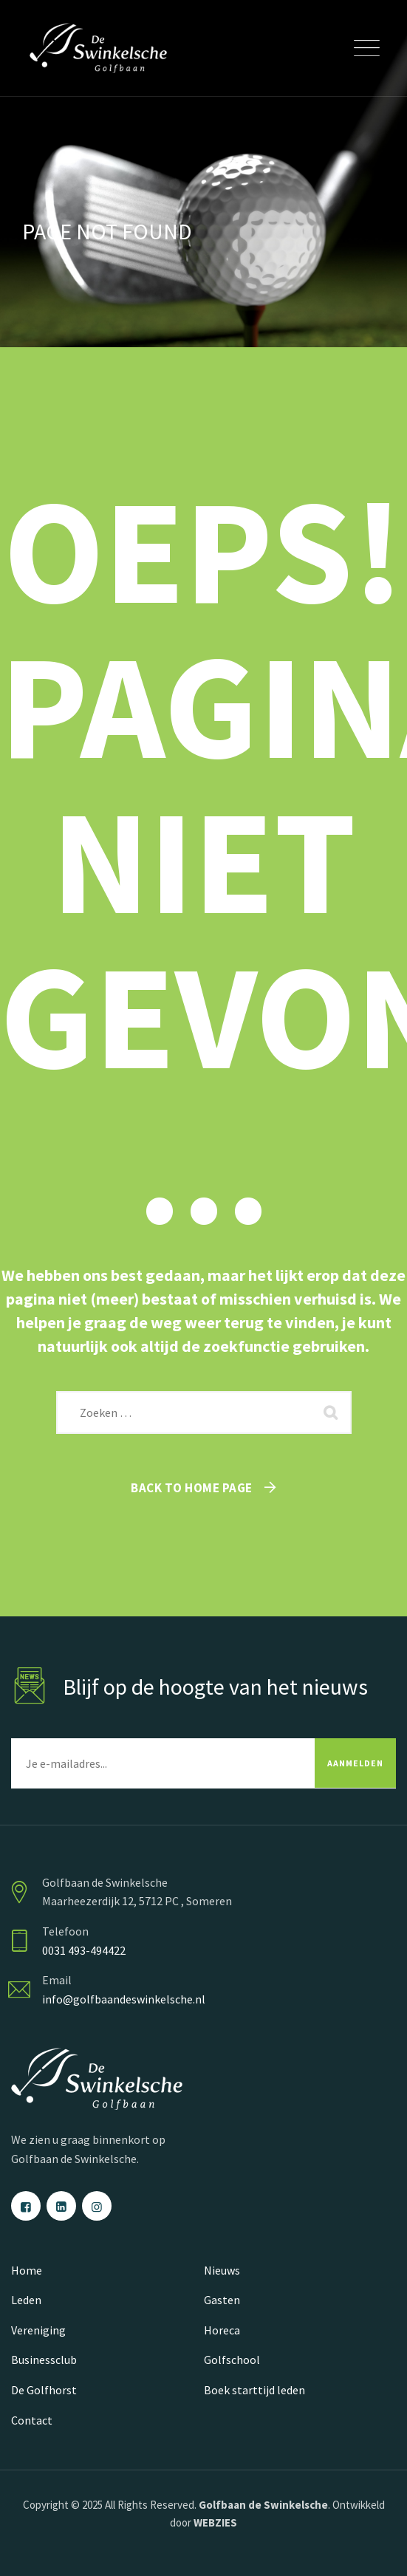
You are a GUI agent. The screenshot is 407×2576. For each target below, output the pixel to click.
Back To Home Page (192, 1488)
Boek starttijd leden (254, 2389)
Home (26, 2270)
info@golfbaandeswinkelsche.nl (123, 1999)
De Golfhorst (44, 2389)
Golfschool (232, 2359)
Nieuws (222, 2270)
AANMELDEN (355, 1763)
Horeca (222, 2330)
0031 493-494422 (84, 1950)
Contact (31, 2420)
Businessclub (44, 2359)
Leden (26, 2299)
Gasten (222, 2299)
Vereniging (38, 2330)
